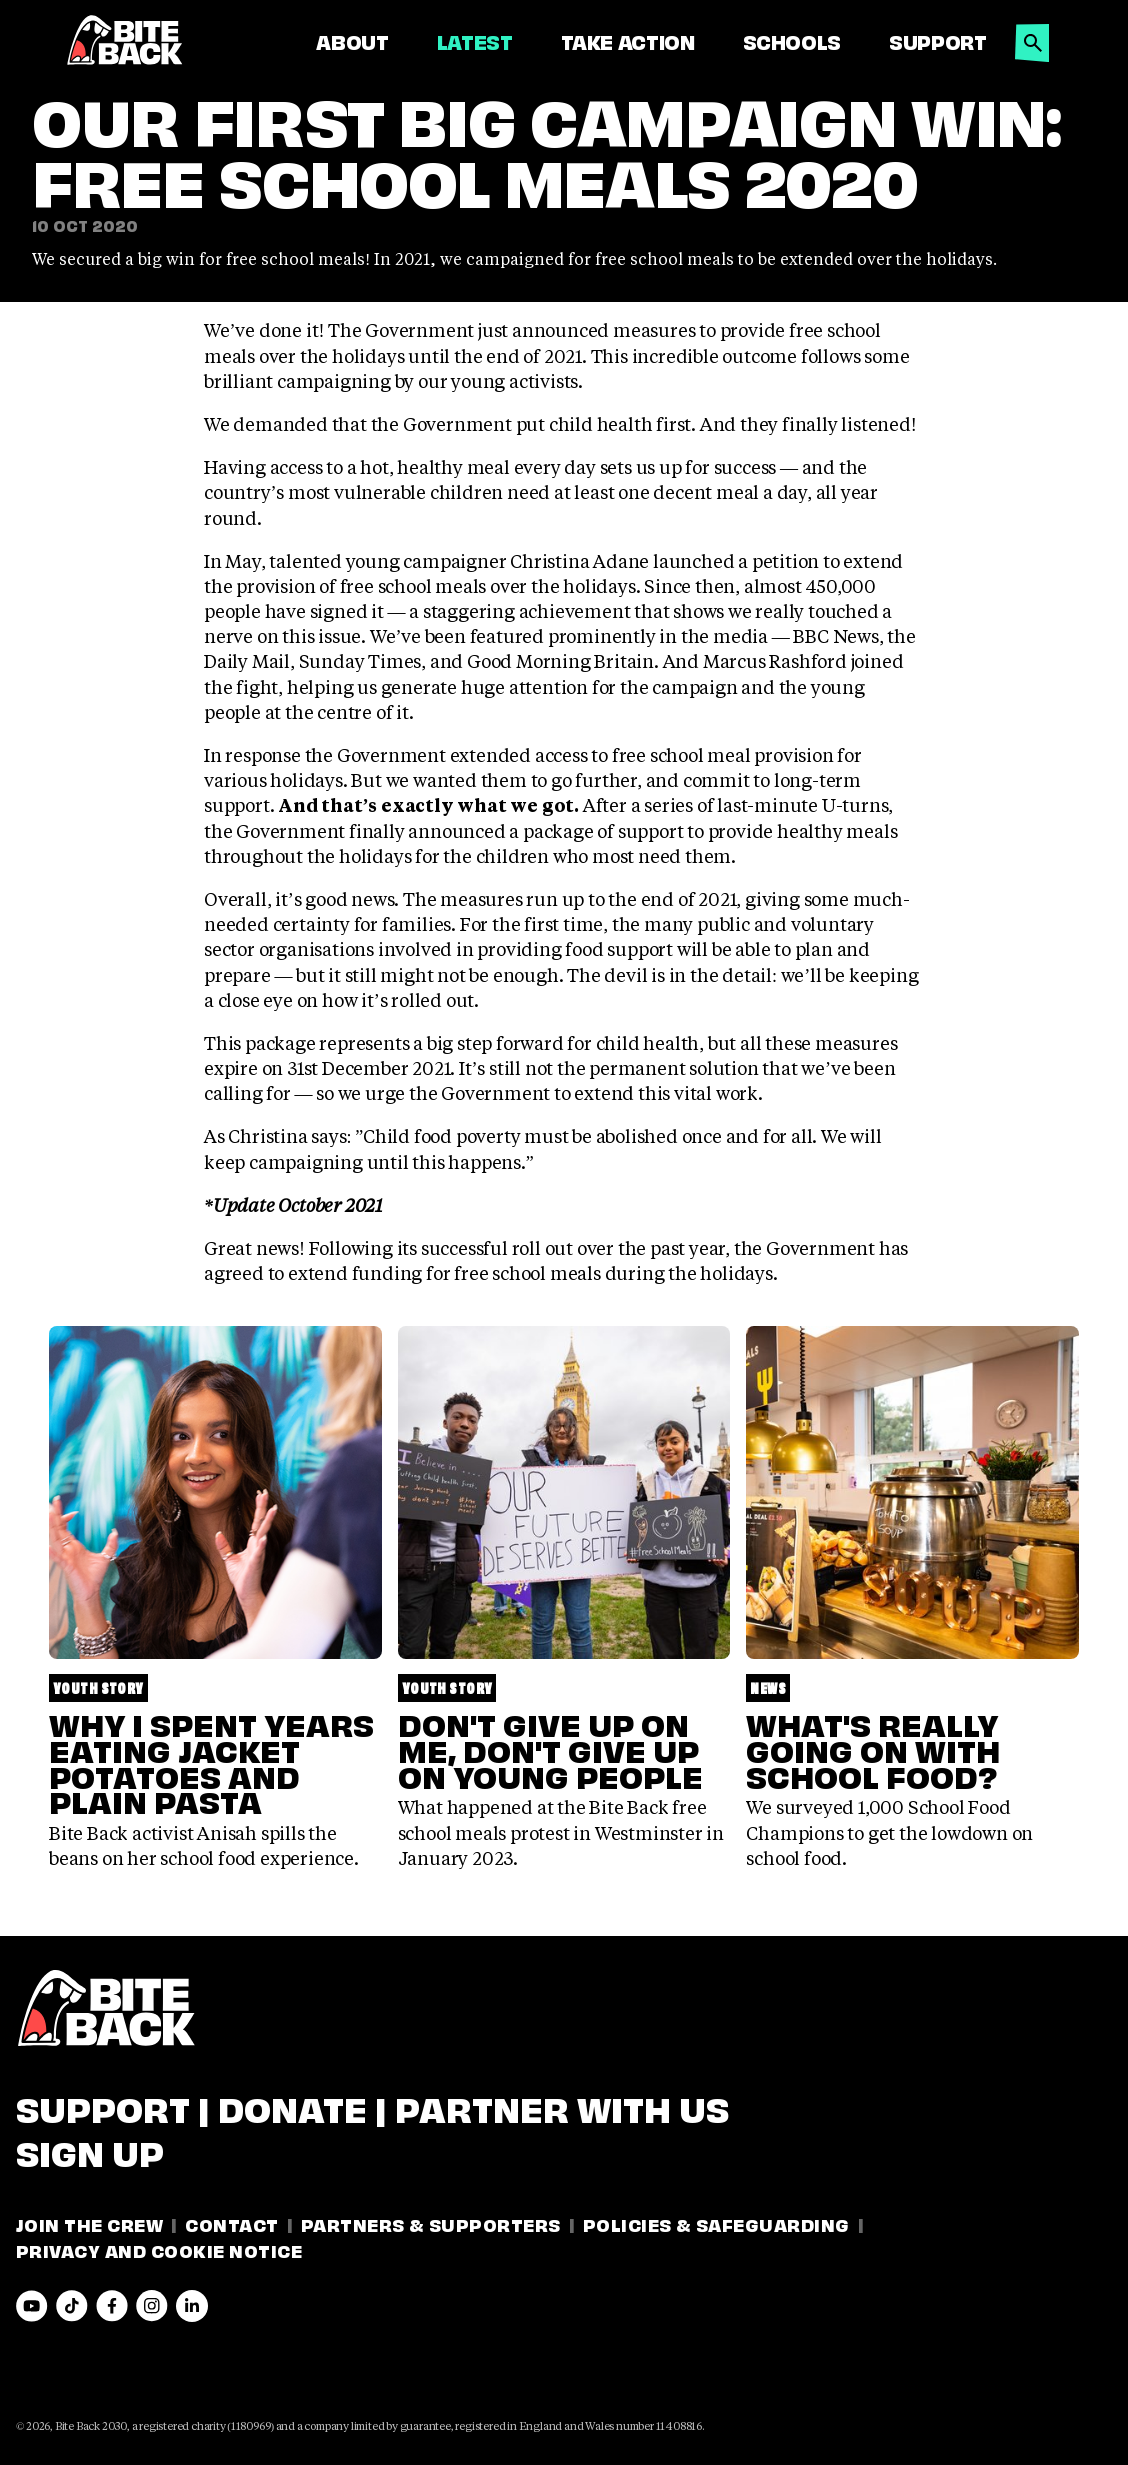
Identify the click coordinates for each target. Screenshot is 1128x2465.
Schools (792, 41)
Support (937, 41)
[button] (1033, 37)
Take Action (628, 41)
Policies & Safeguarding (716, 2223)
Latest (475, 41)
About (352, 41)
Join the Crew (89, 2223)
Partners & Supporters (431, 2223)
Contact (231, 2223)
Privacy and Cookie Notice (159, 2249)
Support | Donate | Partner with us (372, 2106)
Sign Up (90, 2150)
